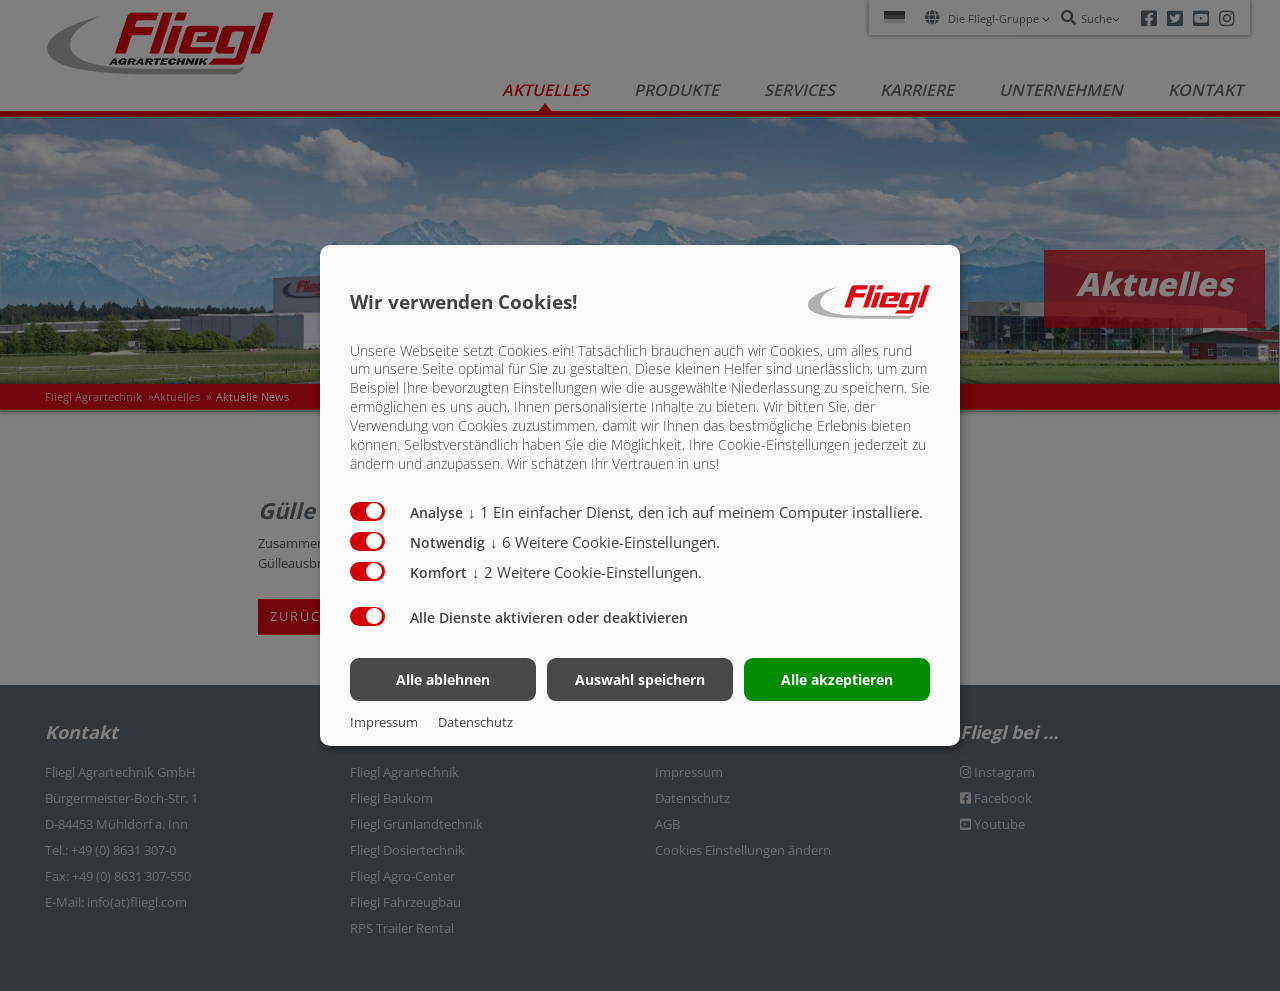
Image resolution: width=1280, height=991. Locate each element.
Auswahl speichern (640, 679)
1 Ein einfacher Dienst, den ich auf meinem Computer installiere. (695, 512)
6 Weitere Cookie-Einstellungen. (605, 542)
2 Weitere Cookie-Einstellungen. (587, 572)
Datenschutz (475, 722)
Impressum (384, 722)
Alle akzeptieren (837, 679)
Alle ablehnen (443, 679)
